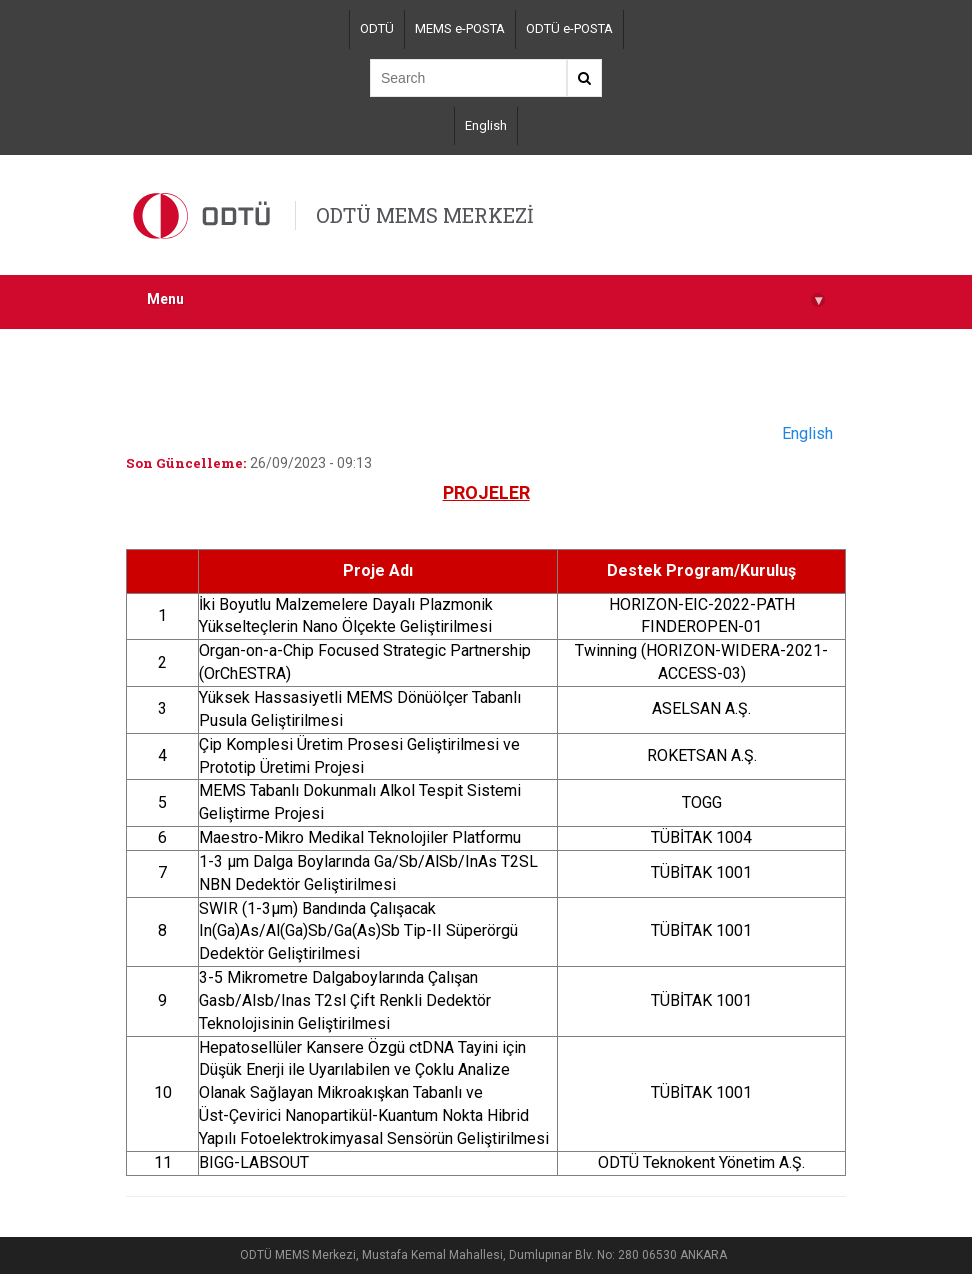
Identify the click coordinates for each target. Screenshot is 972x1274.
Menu (486, 299)
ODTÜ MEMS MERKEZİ (425, 215)
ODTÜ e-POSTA (569, 28)
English (486, 125)
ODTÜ (377, 28)
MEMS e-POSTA (460, 28)
